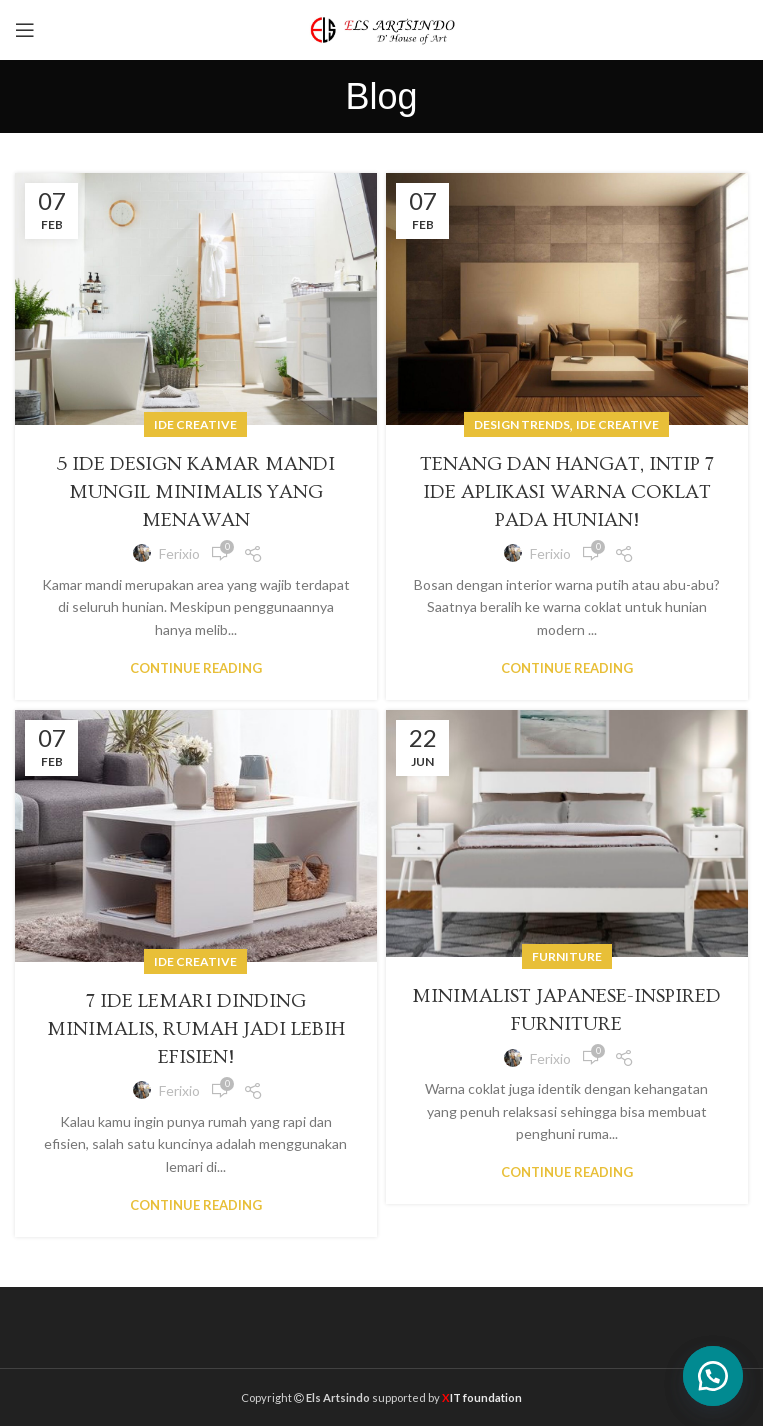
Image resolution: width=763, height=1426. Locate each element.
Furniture (567, 956)
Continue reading (196, 668)
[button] (713, 1376)
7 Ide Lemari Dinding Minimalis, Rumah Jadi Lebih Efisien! (196, 1029)
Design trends (522, 424)
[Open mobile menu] (25, 30)
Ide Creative (195, 424)
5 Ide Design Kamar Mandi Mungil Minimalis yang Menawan (195, 492)
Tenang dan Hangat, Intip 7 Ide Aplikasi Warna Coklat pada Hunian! (567, 492)
